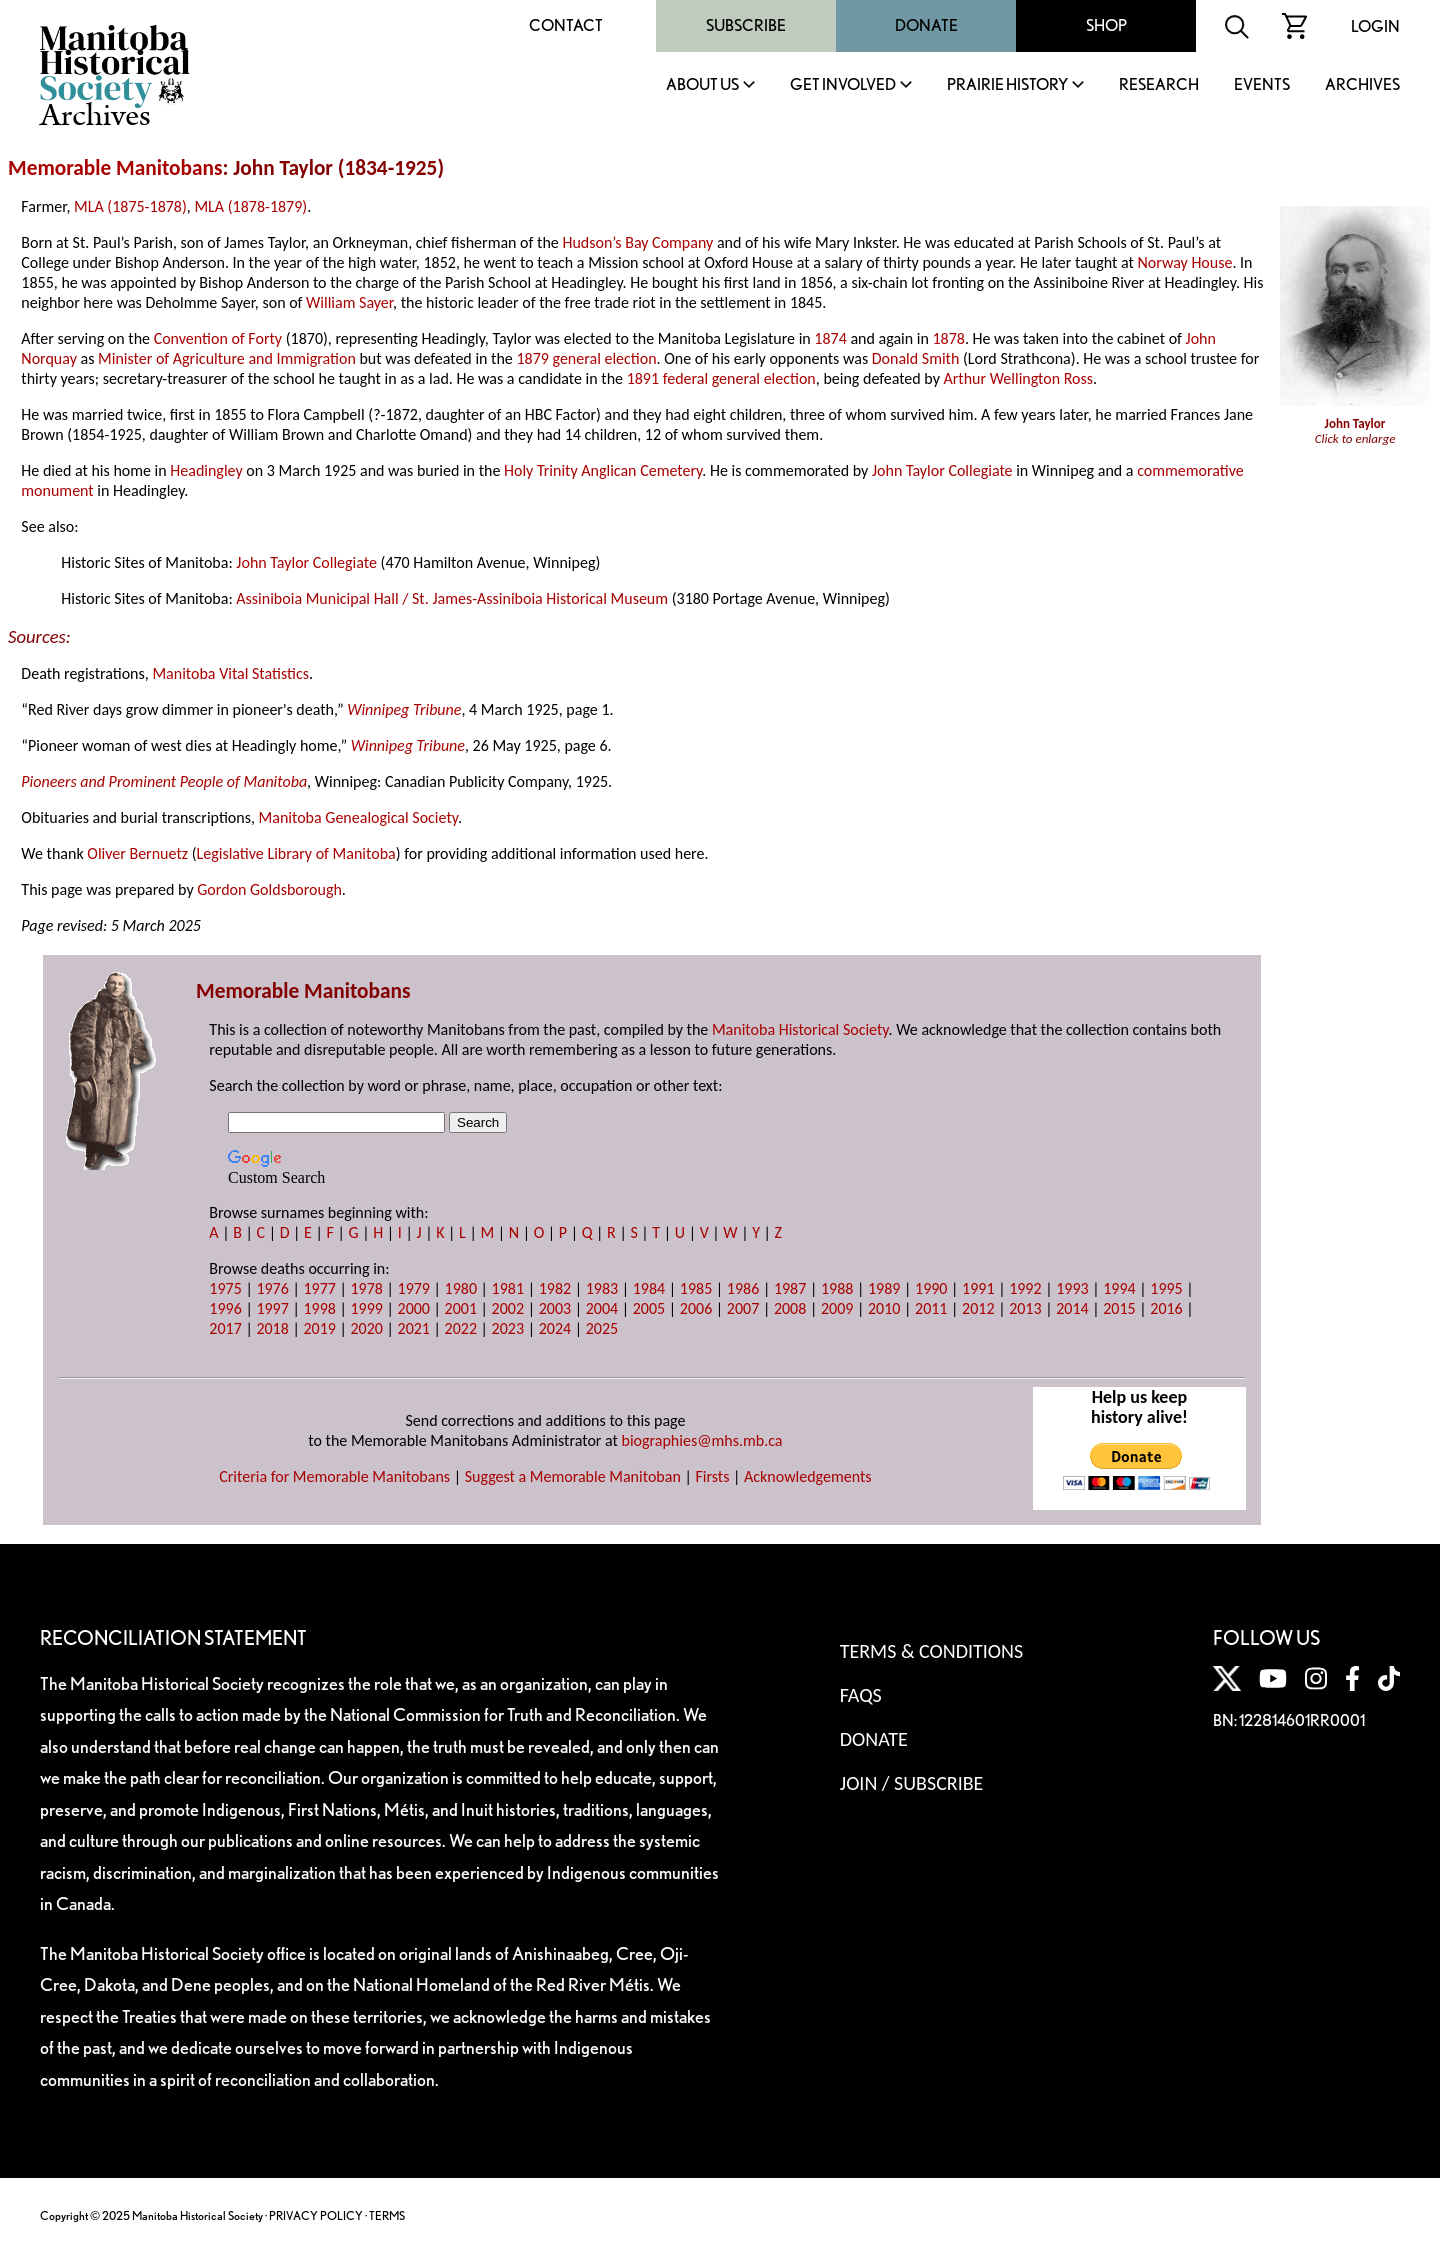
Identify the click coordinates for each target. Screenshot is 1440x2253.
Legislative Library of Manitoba (296, 853)
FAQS (861, 1695)
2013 (1025, 1308)
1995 (1166, 1288)
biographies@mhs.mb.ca (702, 1440)
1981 (508, 1288)
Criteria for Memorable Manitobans (334, 1476)
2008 (790, 1308)
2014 (1072, 1308)
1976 (272, 1288)
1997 (272, 1308)
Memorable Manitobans (115, 168)
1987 (790, 1288)
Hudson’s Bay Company (637, 242)
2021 (414, 1328)
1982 (555, 1288)
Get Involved (843, 85)
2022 (461, 1328)
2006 (696, 1308)
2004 (602, 1308)
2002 (508, 1308)
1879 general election (586, 358)
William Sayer (349, 302)
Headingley (206, 470)
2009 (837, 1308)
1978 (366, 1288)
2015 (1119, 1308)
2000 (414, 1308)
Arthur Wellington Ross (1019, 378)
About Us (702, 85)
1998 (319, 1308)
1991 (978, 1288)
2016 (1166, 1308)
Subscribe (746, 25)
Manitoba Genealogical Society (358, 817)
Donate (926, 25)
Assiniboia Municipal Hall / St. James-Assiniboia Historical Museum (452, 598)
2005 (649, 1308)
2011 (931, 1308)
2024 (555, 1328)
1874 (830, 338)
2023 (508, 1328)
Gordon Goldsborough (269, 889)
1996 (225, 1308)
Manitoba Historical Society (800, 1029)
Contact (566, 25)
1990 (931, 1288)
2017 (225, 1328)
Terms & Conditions (931, 1651)
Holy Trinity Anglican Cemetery (603, 470)
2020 (366, 1328)
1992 (1025, 1288)
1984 (649, 1288)
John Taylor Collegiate (942, 470)
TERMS (387, 2215)
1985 (696, 1288)
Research (1159, 85)
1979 (414, 1288)
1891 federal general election (721, 378)
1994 (1119, 1288)
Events (1262, 85)
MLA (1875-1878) (130, 206)
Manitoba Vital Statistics (230, 673)
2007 (743, 1308)
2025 (602, 1328)
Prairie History (1007, 85)
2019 (319, 1328)
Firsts (712, 1476)
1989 (884, 1288)
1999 (366, 1308)
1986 (743, 1288)
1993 (1072, 1288)
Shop (1106, 25)
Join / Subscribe (912, 1783)
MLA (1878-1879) (250, 206)
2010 (884, 1308)
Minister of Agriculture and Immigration (227, 358)
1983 (602, 1288)
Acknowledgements (808, 1476)
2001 (461, 1308)
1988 (837, 1288)
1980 (461, 1288)
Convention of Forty (218, 338)
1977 (319, 1288)
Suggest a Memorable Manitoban (573, 1476)
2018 (272, 1328)
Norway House (1184, 262)
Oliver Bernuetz (137, 853)
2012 (978, 1308)
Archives (1362, 85)
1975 (225, 1288)
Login (1375, 26)
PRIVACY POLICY (316, 2215)
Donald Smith (916, 358)
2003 (555, 1308)
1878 (948, 338)
